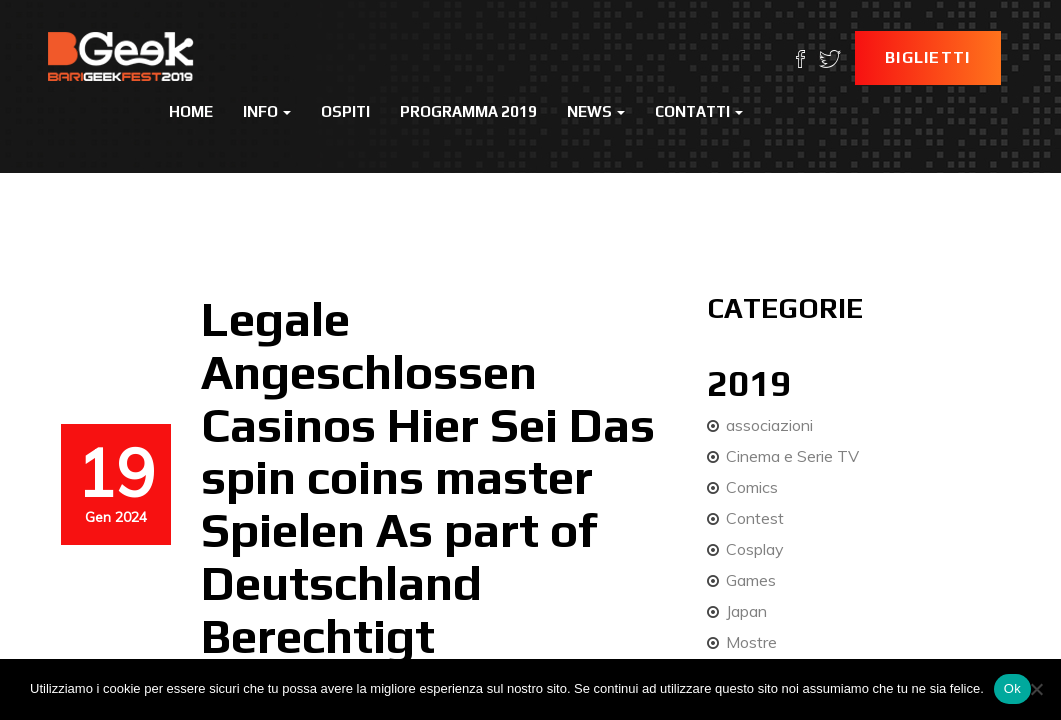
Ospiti (345, 111)
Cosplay (755, 549)
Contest (755, 518)
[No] (1036, 689)
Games (751, 580)
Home (191, 111)
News (596, 111)
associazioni (769, 425)
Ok (1012, 688)
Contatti (699, 111)
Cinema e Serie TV (792, 456)
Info (267, 111)
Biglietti (928, 57)
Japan (746, 611)
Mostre (751, 642)
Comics (752, 487)
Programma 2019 (468, 111)
